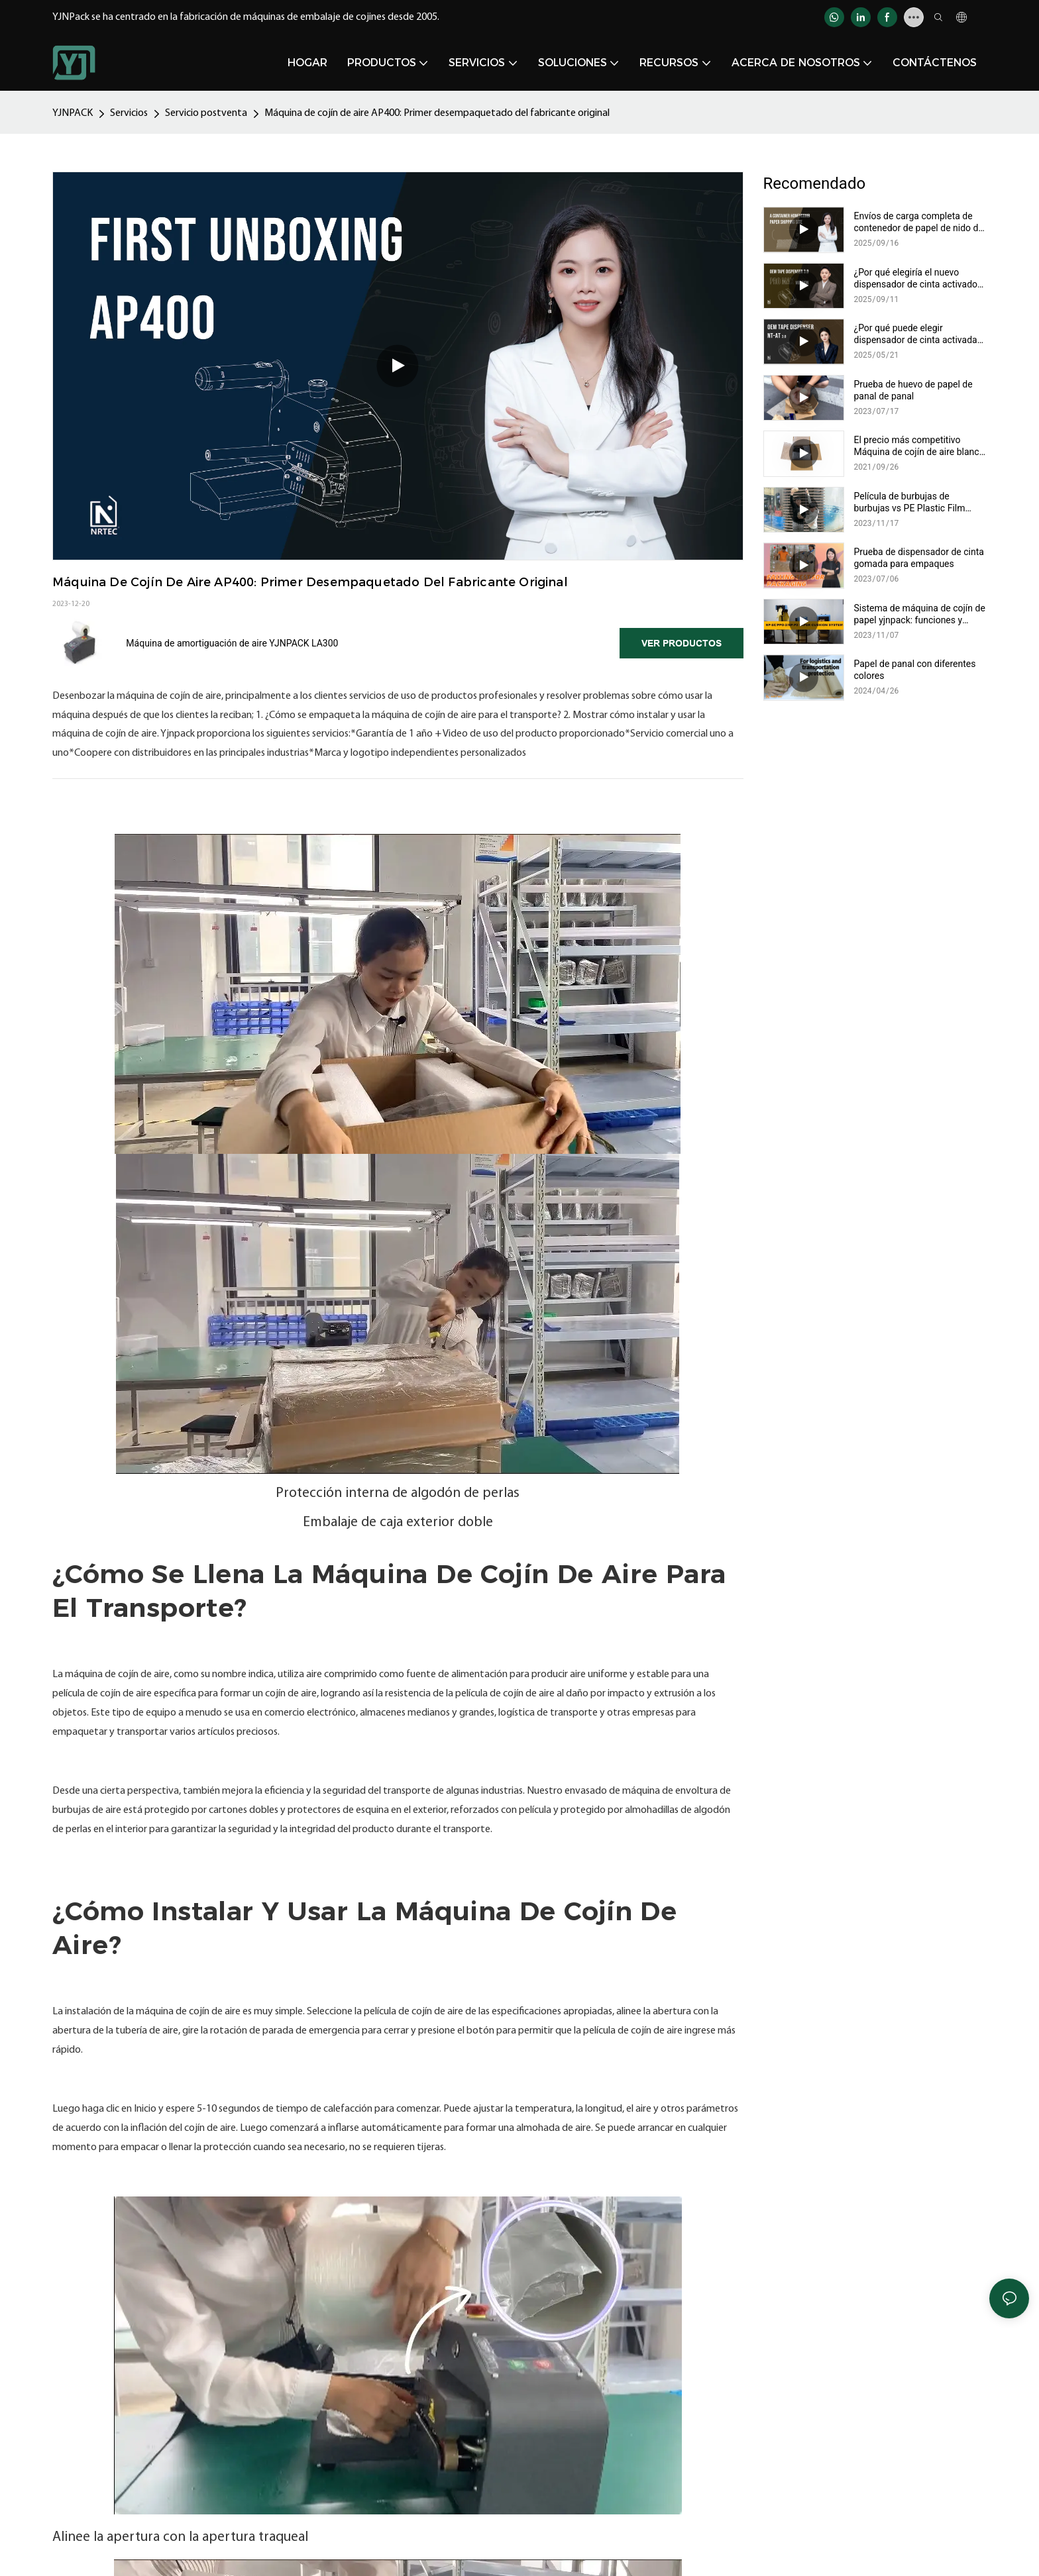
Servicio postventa (206, 113)
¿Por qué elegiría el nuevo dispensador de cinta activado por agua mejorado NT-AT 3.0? (916, 278)
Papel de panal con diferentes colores (915, 669)
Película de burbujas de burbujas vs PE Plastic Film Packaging (909, 502)
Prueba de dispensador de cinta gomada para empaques (919, 557)
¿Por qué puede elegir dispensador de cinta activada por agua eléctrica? (915, 334)
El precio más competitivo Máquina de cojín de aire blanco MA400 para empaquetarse (919, 446)
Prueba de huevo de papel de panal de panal (913, 390)
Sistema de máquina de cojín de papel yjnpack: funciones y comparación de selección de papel (919, 614)
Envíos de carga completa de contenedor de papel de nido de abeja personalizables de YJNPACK (918, 222)
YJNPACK (72, 113)
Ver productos (681, 643)
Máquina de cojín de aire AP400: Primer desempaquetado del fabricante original (437, 113)
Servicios (129, 113)
